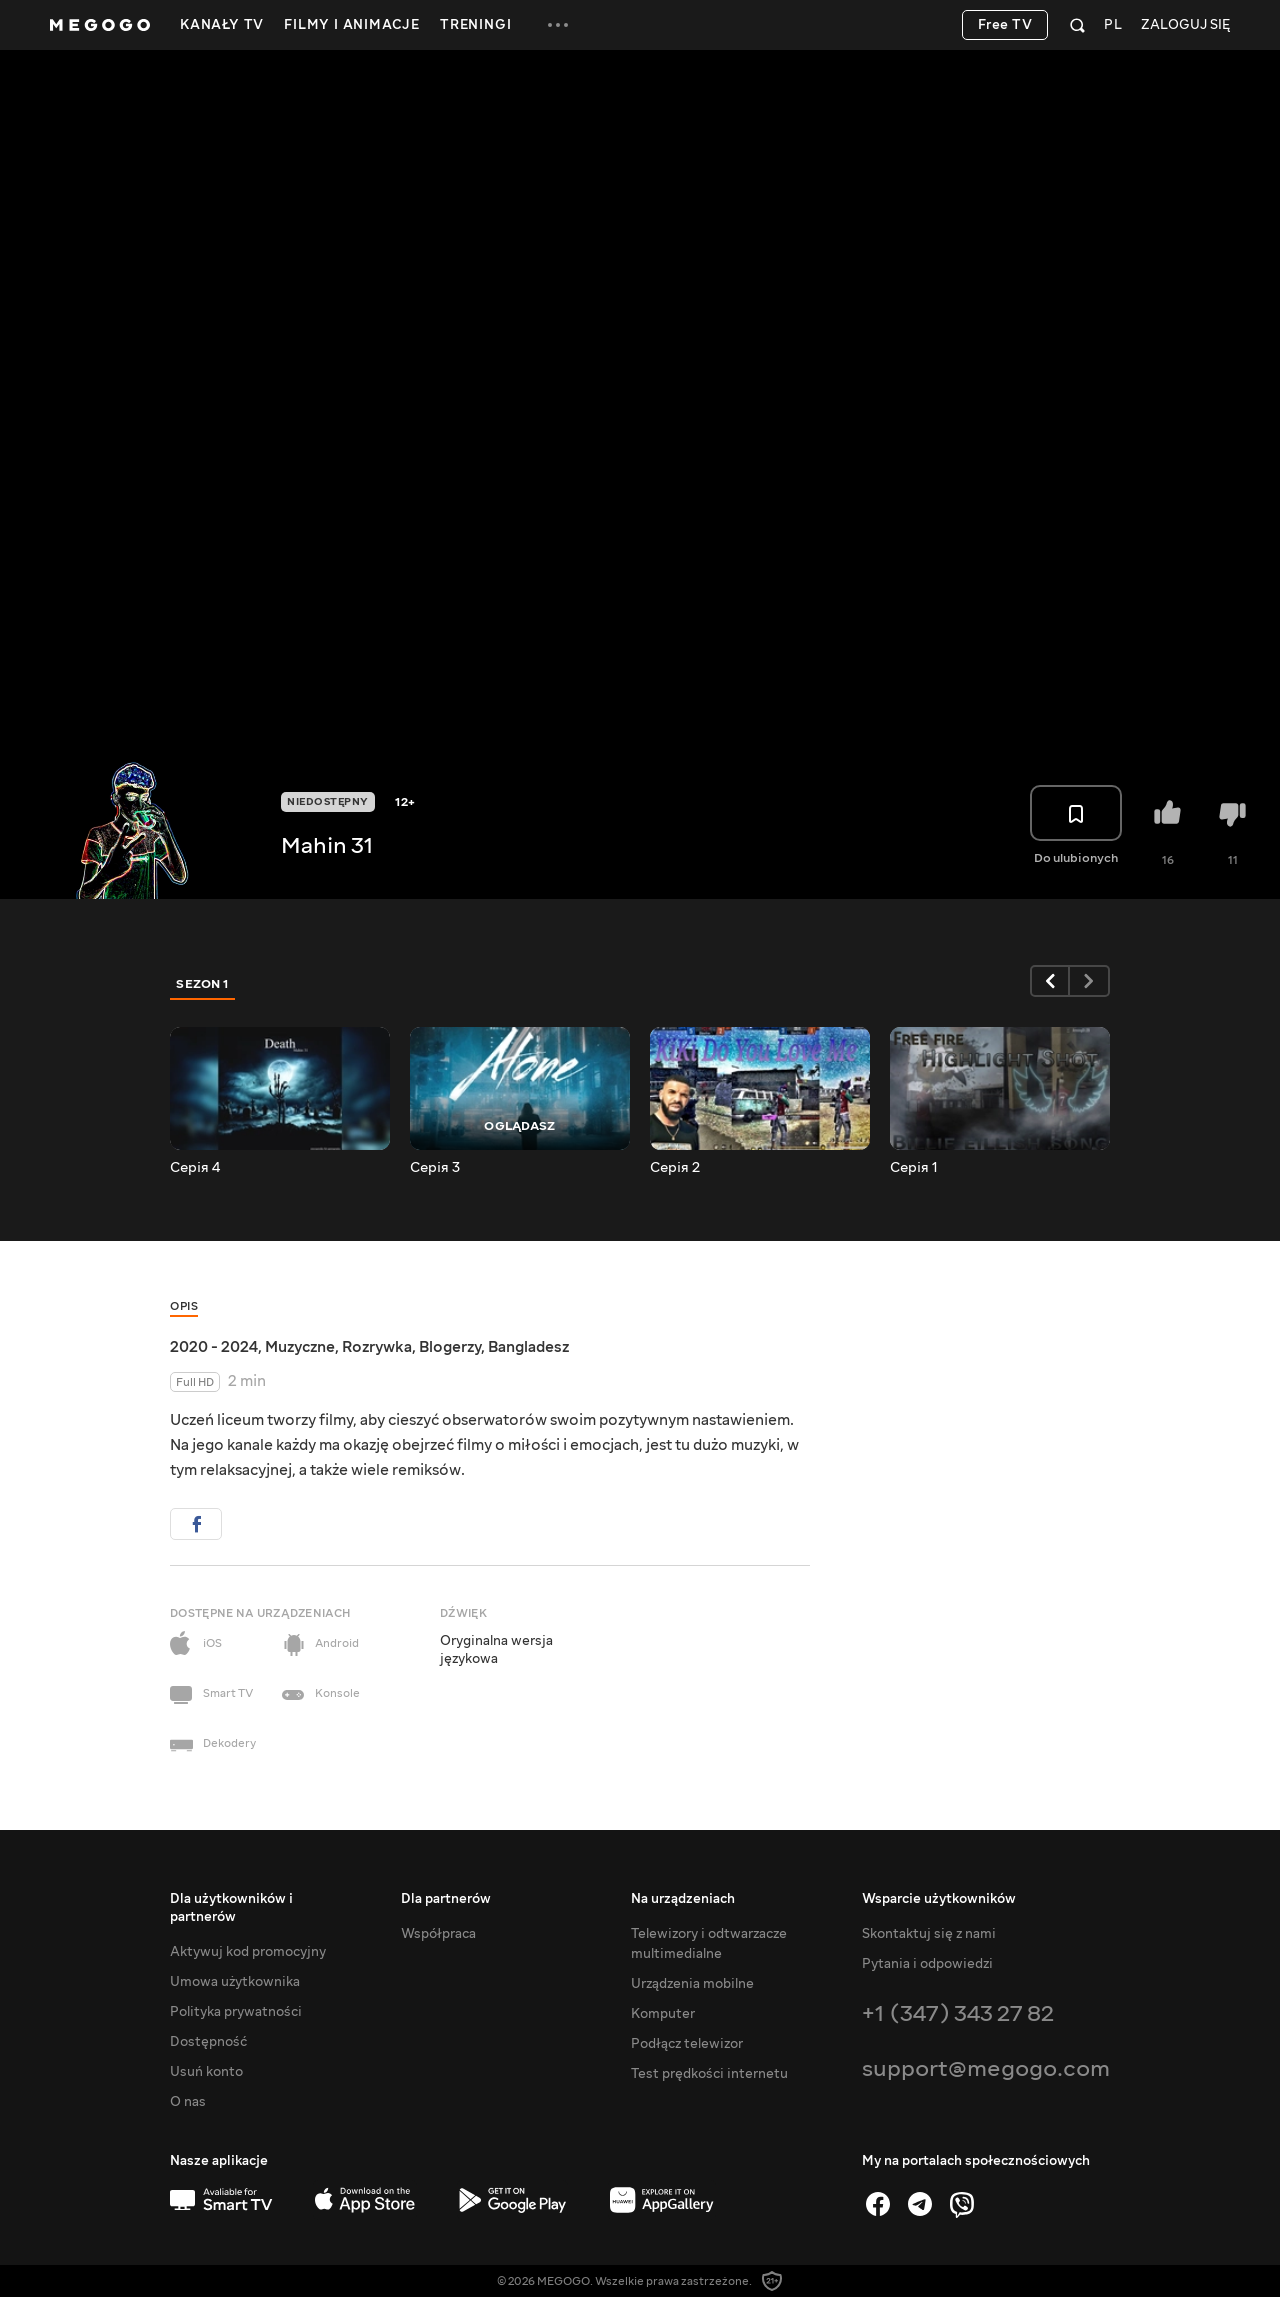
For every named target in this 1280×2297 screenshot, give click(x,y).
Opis (184, 1306)
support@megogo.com (986, 2068)
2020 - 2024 (214, 1347)
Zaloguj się (1185, 25)
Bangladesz (528, 1347)
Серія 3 (435, 1168)
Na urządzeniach (683, 1899)
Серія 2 (675, 1168)
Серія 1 (914, 1168)
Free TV (1005, 25)
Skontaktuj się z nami (929, 1934)
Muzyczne (300, 1347)
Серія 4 (195, 1168)
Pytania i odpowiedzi (927, 1964)
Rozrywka (377, 1347)
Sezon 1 (203, 984)
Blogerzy (450, 1347)
